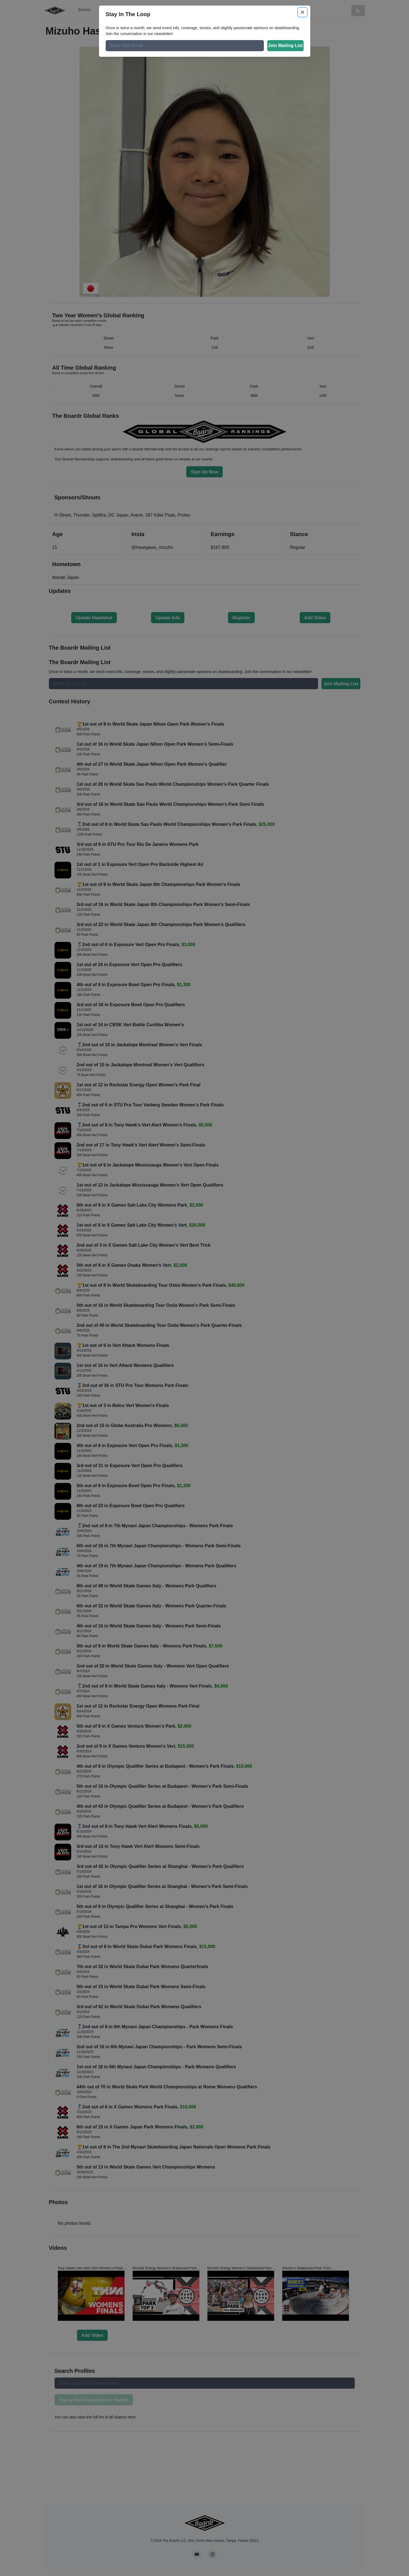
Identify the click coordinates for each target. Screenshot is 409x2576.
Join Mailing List (285, 45)
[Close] (302, 12)
